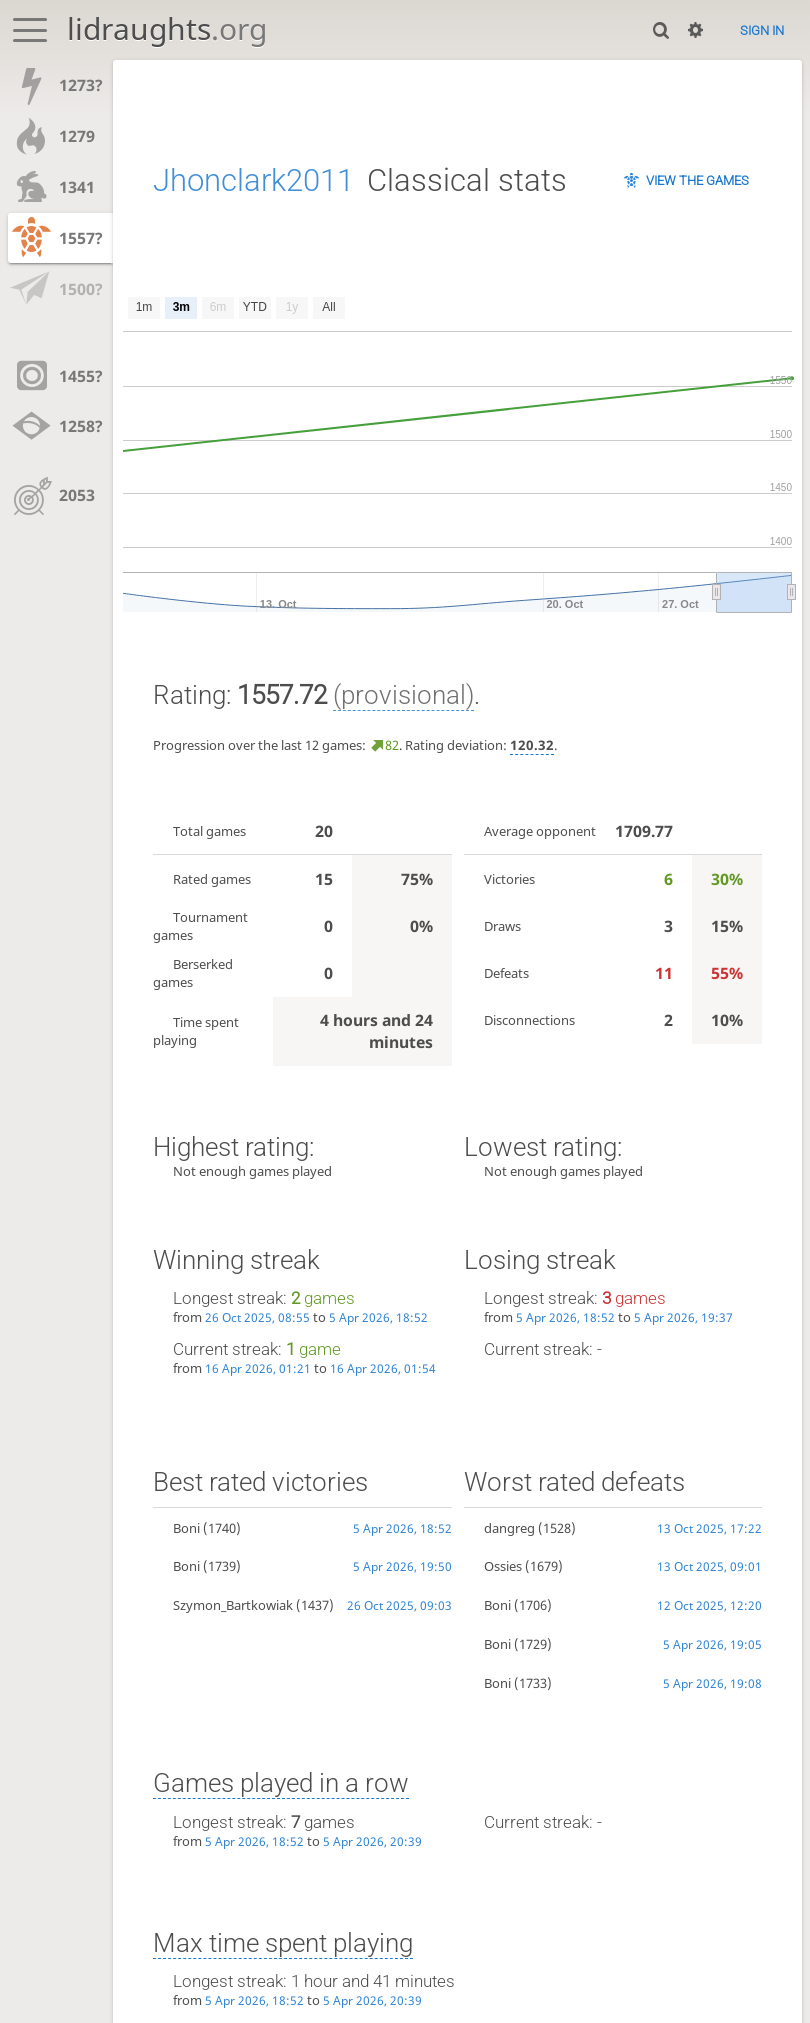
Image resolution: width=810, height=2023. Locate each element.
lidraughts (167, 28)
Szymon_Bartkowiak (233, 1605)
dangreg (509, 1528)
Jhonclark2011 (253, 180)
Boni (186, 1528)
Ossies (503, 1566)
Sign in (762, 30)
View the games (697, 180)
